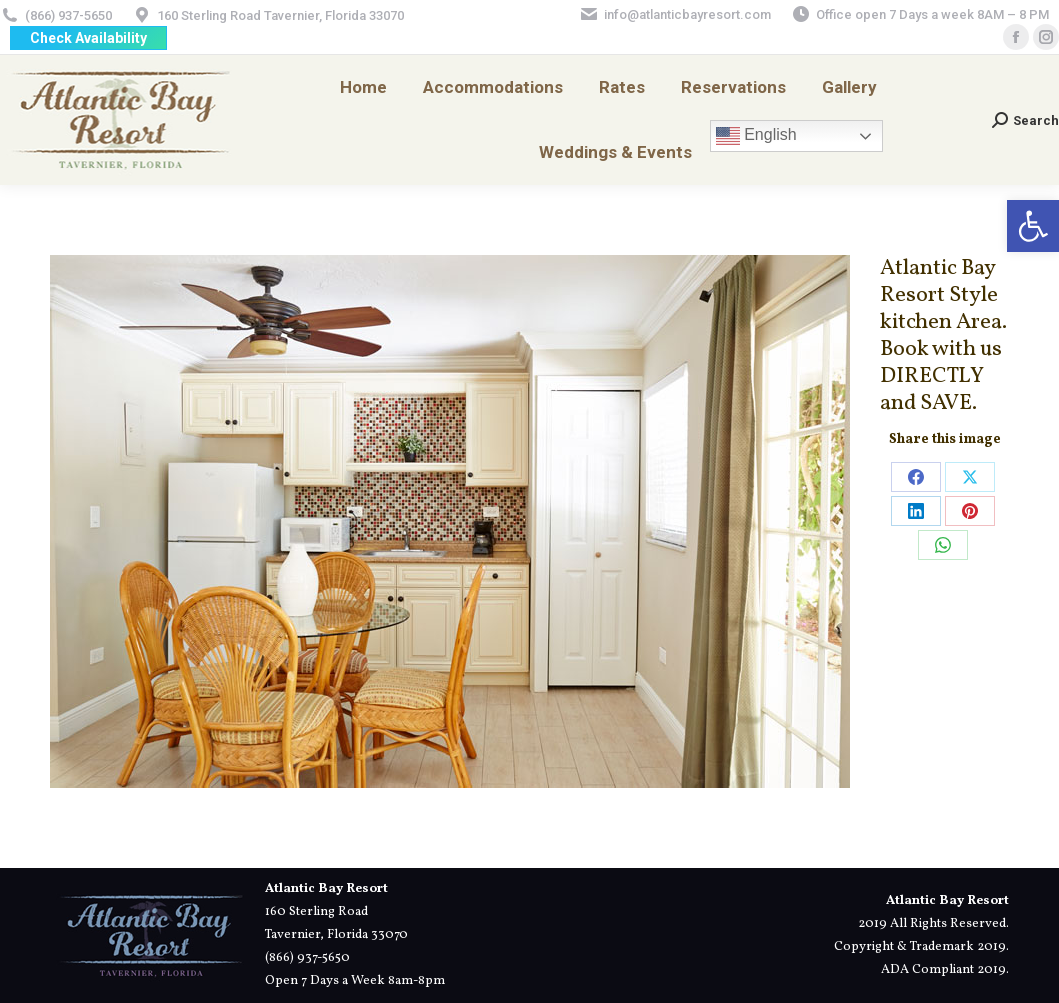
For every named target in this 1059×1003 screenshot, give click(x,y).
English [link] (756, 136)
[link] (1033, 226)
